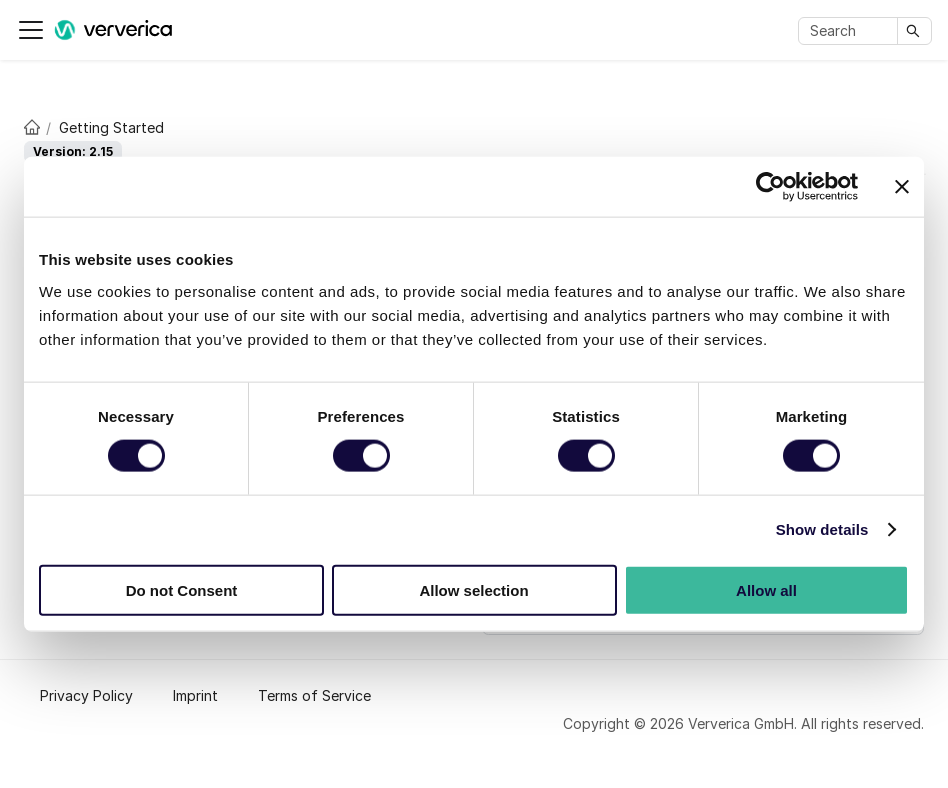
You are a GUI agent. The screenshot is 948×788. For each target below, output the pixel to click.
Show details (822, 529)
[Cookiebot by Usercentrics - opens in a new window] (770, 187)
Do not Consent (182, 589)
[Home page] (27, 126)
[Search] (851, 31)
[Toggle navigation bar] (31, 30)
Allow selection (473, 589)
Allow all (766, 589)
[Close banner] (902, 187)
